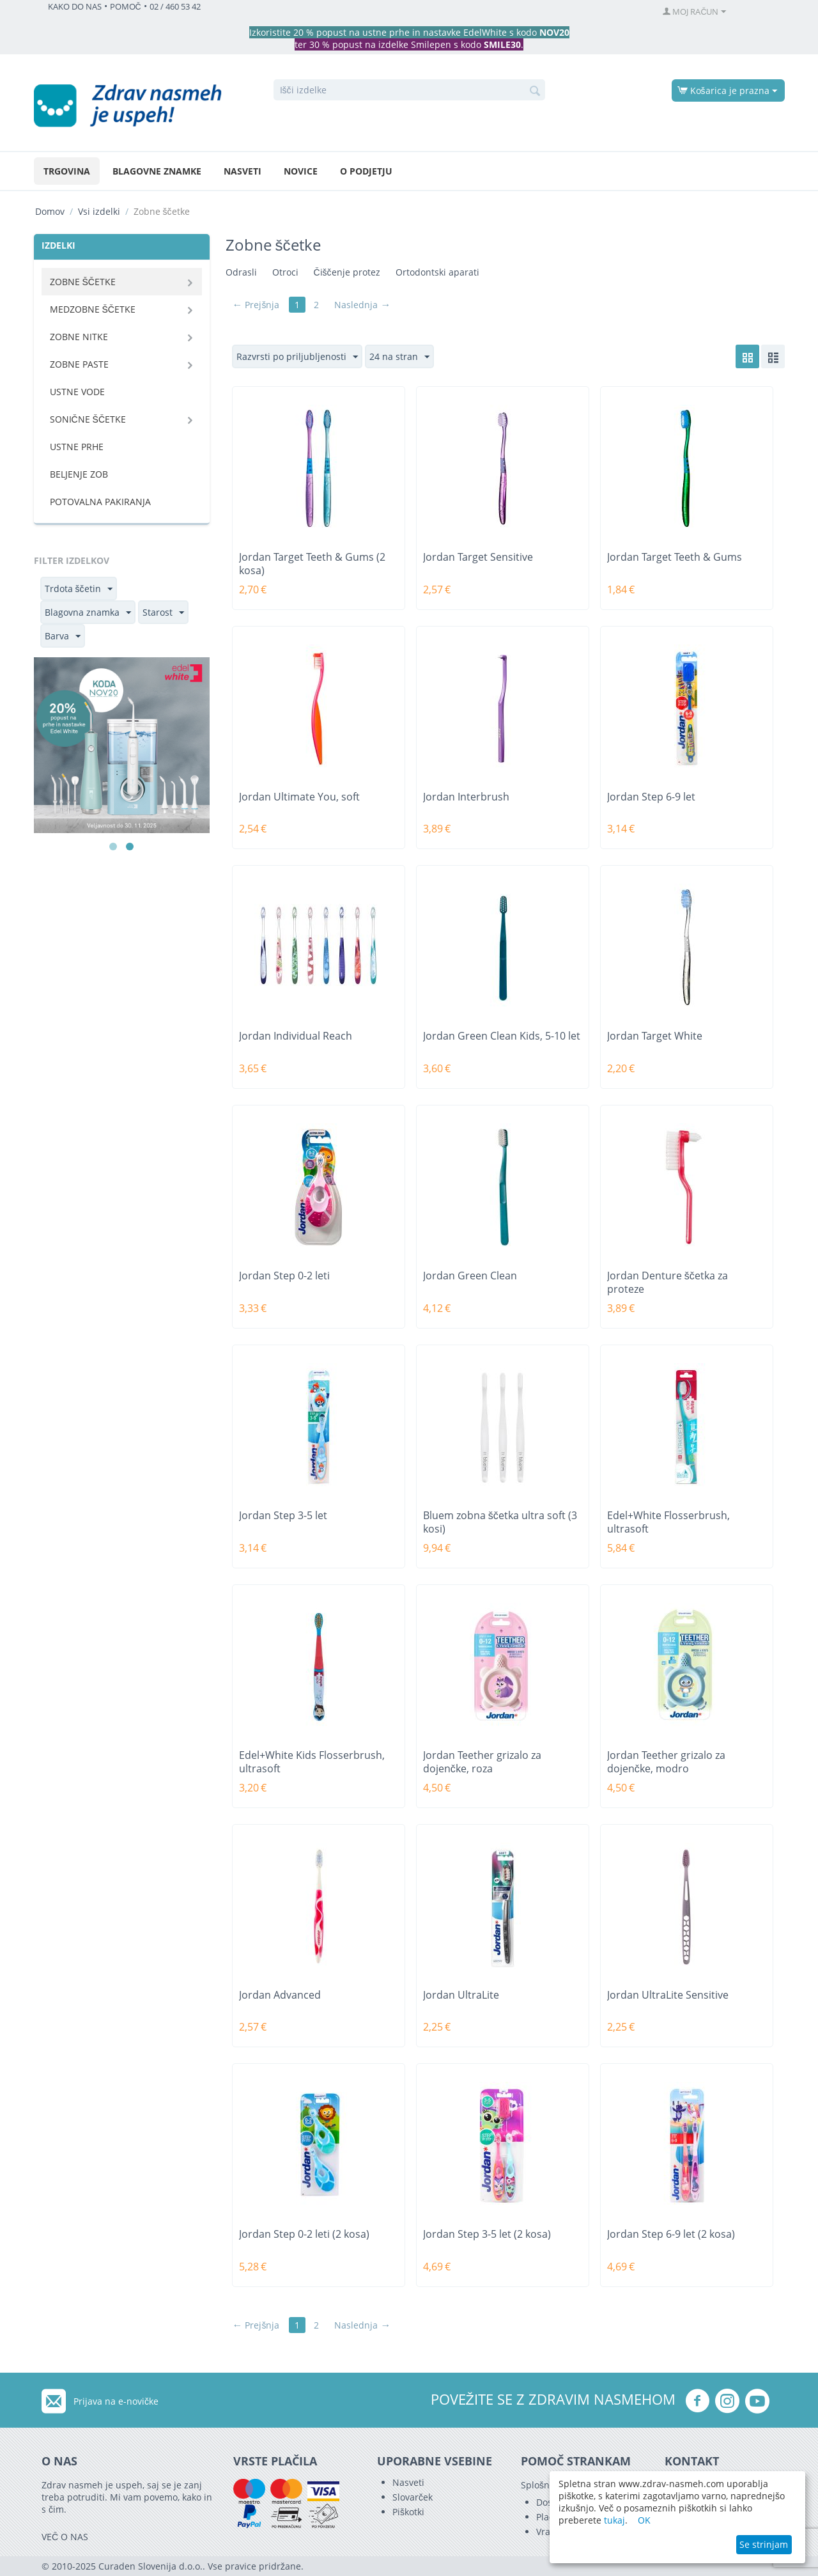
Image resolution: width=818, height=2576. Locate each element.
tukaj (614, 2520)
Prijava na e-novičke (115, 2401)
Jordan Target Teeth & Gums (674, 557)
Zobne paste (79, 364)
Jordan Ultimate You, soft (299, 797)
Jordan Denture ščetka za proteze (667, 1282)
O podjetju (366, 171)
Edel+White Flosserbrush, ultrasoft (668, 1522)
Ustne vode (77, 392)
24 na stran (399, 357)
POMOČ (125, 6)
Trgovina (66, 171)
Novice (301, 171)
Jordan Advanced (280, 1995)
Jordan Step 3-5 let (283, 1515)
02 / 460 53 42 (175, 6)
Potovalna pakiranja (100, 502)
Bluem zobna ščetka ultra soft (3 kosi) (500, 1522)
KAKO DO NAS (75, 6)
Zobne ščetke (83, 282)
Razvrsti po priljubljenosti (297, 357)
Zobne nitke (79, 337)
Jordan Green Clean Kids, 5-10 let (501, 1036)
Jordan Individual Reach (295, 1036)
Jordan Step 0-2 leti (284, 1276)
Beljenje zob (79, 474)
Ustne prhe (77, 447)
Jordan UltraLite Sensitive (668, 1995)
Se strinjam (763, 2544)
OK (644, 2520)
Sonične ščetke (88, 419)
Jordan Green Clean (470, 1276)
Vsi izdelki (99, 211)
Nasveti (242, 171)
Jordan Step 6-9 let (651, 797)
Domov (50, 211)
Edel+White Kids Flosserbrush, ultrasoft (312, 1762)
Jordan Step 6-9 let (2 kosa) (671, 2234)
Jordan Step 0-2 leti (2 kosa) (304, 2234)
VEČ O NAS (65, 2537)
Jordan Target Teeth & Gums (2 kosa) (312, 563)
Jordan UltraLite (461, 1995)
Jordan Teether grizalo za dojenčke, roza (482, 1762)
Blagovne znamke (156, 171)
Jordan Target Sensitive (478, 557)
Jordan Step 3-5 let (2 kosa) (487, 2234)
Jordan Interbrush (466, 797)
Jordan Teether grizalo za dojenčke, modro (666, 1762)
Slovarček (412, 2497)
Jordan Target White (654, 1036)
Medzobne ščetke (92, 309)
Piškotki (408, 2512)
